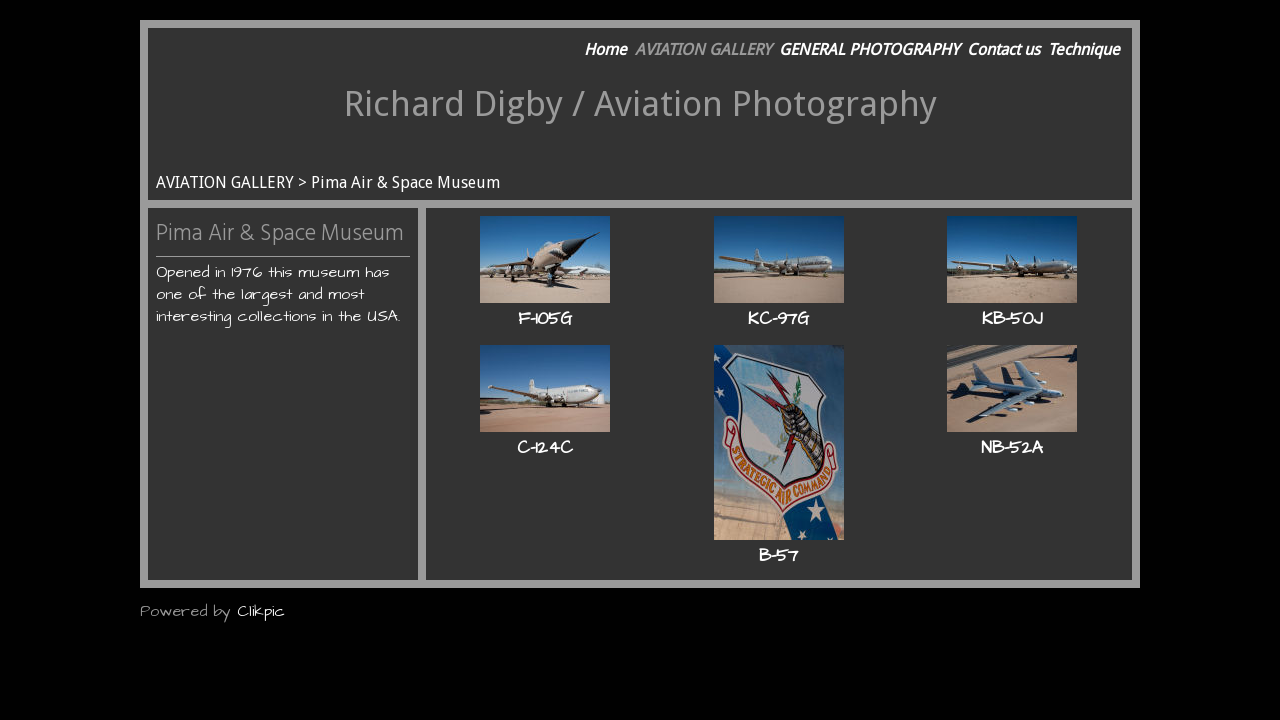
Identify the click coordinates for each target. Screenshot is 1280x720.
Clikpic (261, 611)
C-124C (545, 448)
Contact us (1003, 49)
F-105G (545, 319)
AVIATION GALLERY (703, 49)
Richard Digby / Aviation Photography (640, 103)
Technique (1084, 49)
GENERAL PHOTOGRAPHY (869, 49)
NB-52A (1012, 448)
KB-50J (1012, 319)
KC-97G (778, 319)
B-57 (778, 556)
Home (605, 49)
